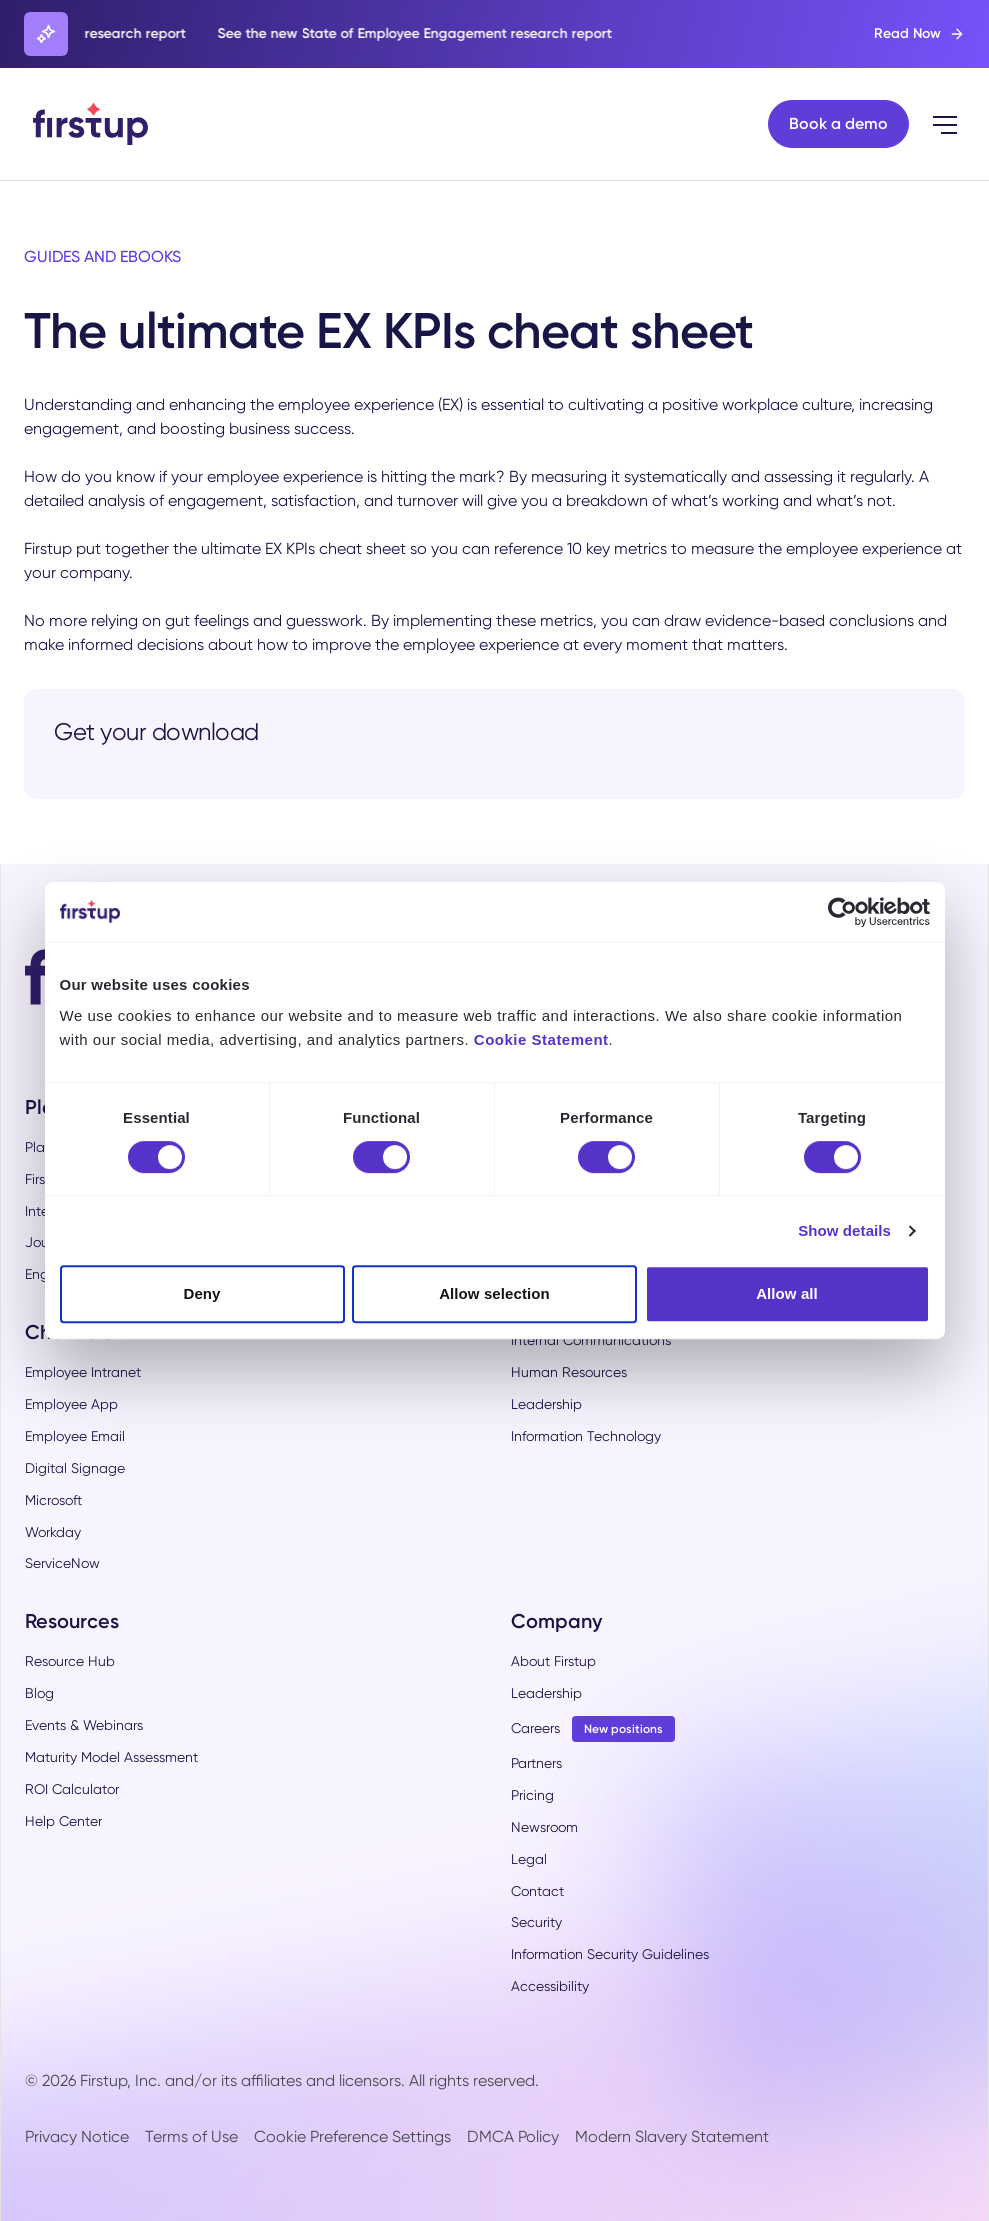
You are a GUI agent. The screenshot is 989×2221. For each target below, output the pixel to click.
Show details (844, 1230)
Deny (201, 1293)
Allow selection (494, 1293)
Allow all (787, 1293)
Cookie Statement (541, 1039)
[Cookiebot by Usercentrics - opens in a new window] (842, 912)
